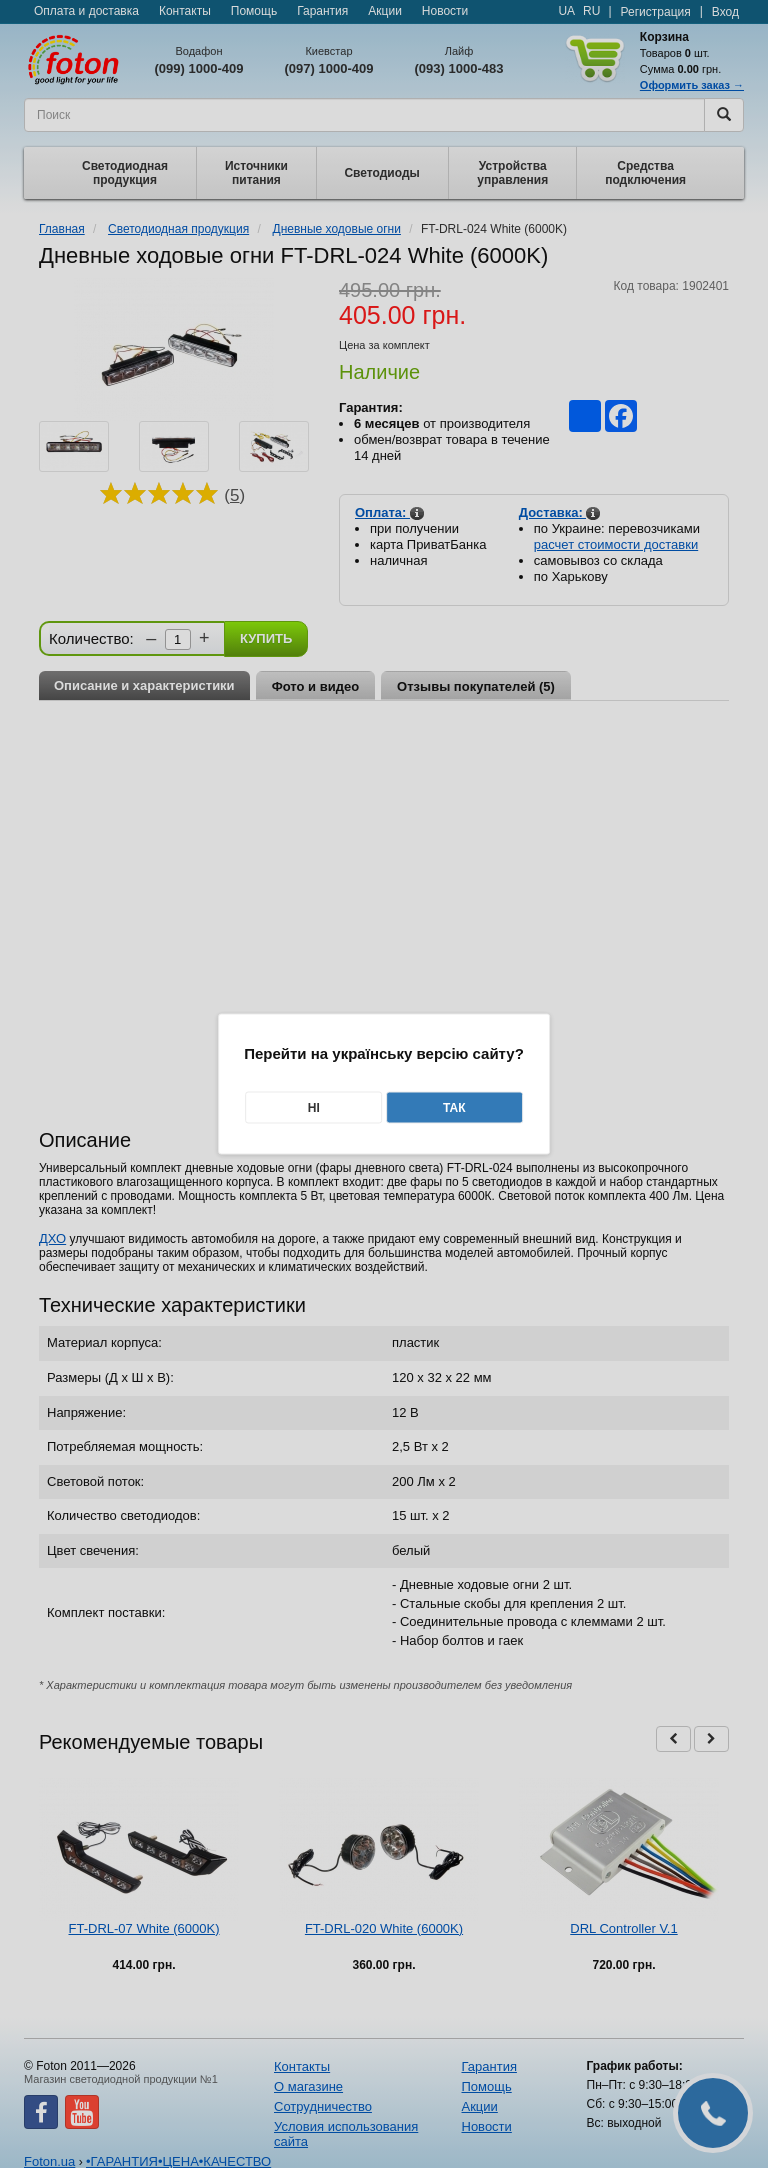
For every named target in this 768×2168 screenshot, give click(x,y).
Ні (314, 1108)
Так (454, 1108)
